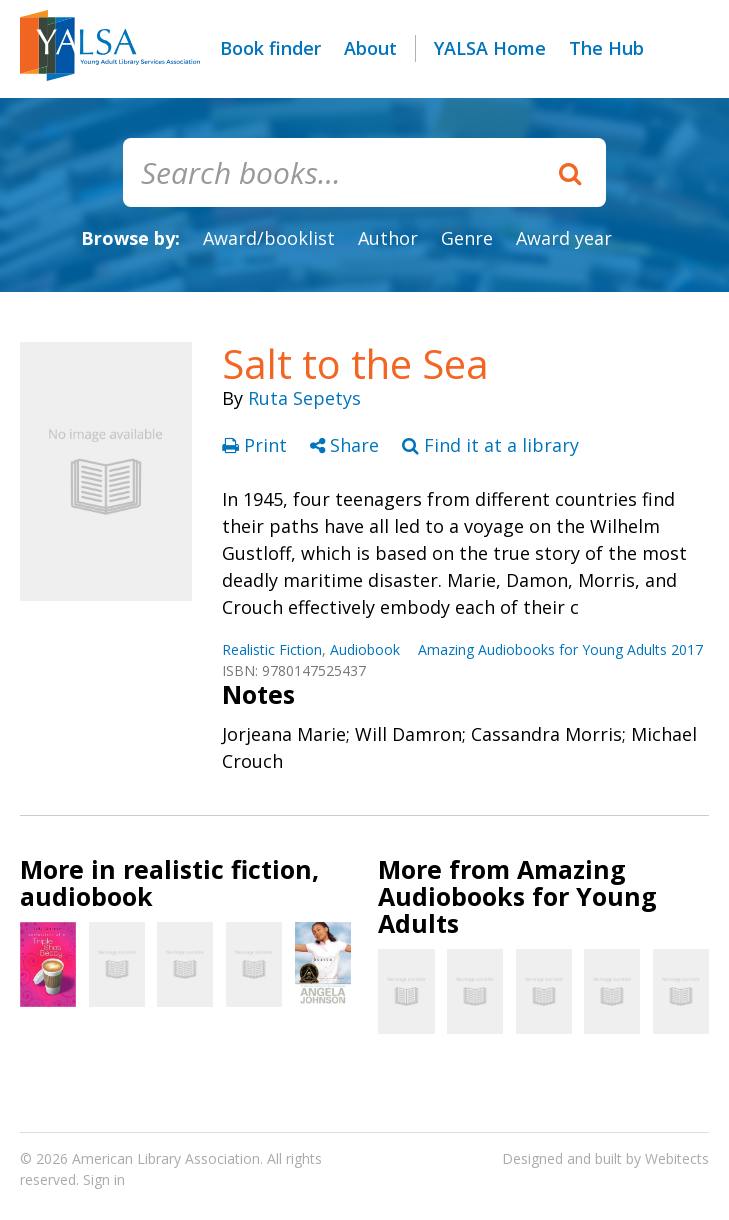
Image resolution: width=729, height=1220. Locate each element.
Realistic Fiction (272, 649)
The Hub (606, 48)
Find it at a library (490, 445)
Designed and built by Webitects (605, 1158)
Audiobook (365, 649)
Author (388, 238)
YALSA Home (490, 48)
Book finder (270, 48)
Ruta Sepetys (304, 398)
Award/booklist (269, 238)
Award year (564, 238)
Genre (467, 238)
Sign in (104, 1179)
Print (257, 445)
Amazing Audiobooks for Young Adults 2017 (560, 649)
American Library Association (166, 1158)
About (370, 48)
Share (347, 445)
